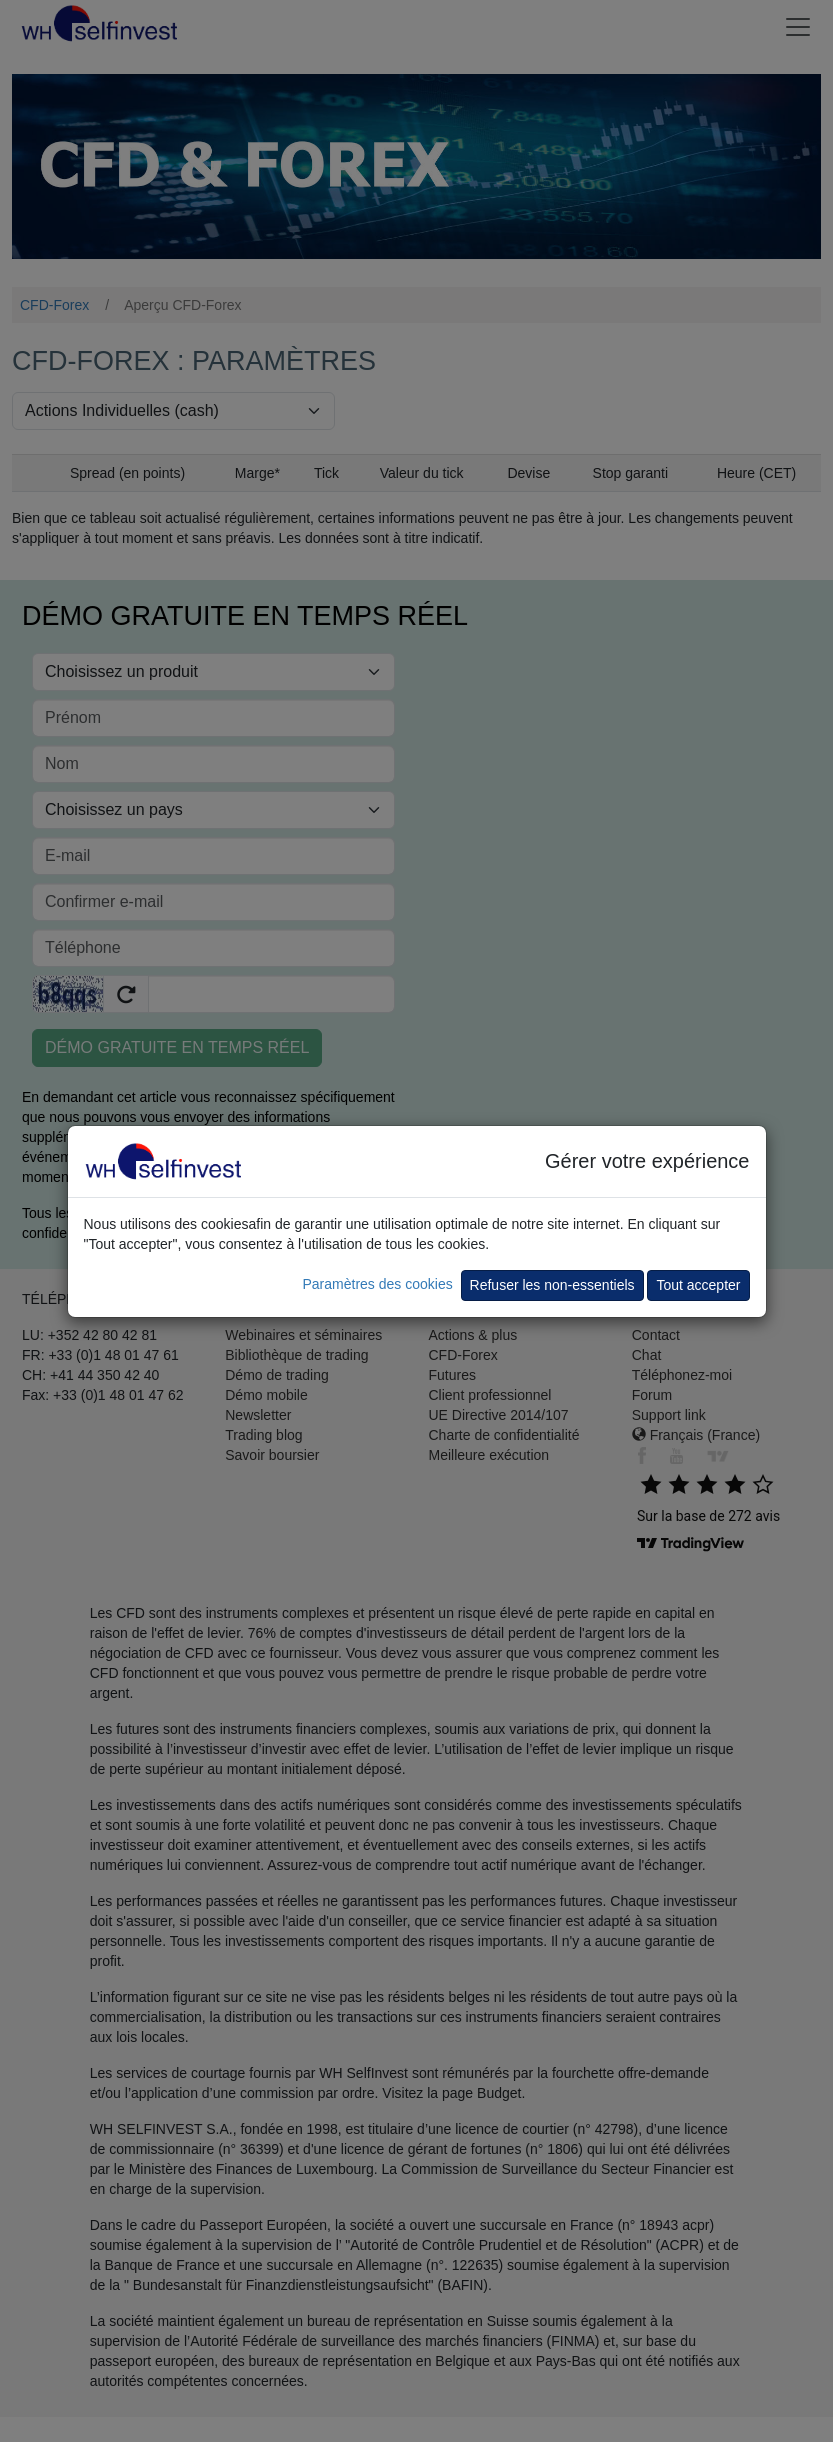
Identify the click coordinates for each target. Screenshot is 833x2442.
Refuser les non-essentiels (552, 1285)
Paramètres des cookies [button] (377, 1284)
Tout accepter (698, 1285)
